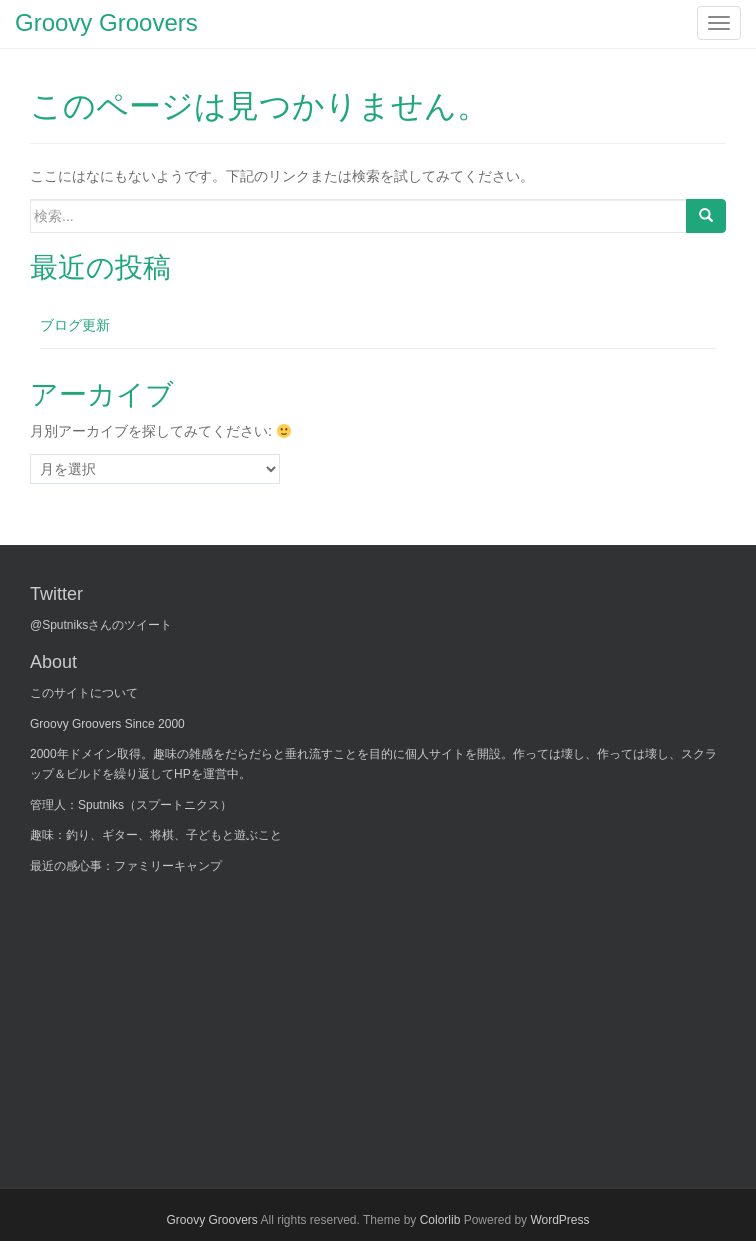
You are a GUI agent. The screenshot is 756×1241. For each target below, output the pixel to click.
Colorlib (440, 1220)
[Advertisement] (180, 1019)
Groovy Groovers (211, 1220)
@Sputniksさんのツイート (101, 625)
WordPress (559, 1220)
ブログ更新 (75, 325)
